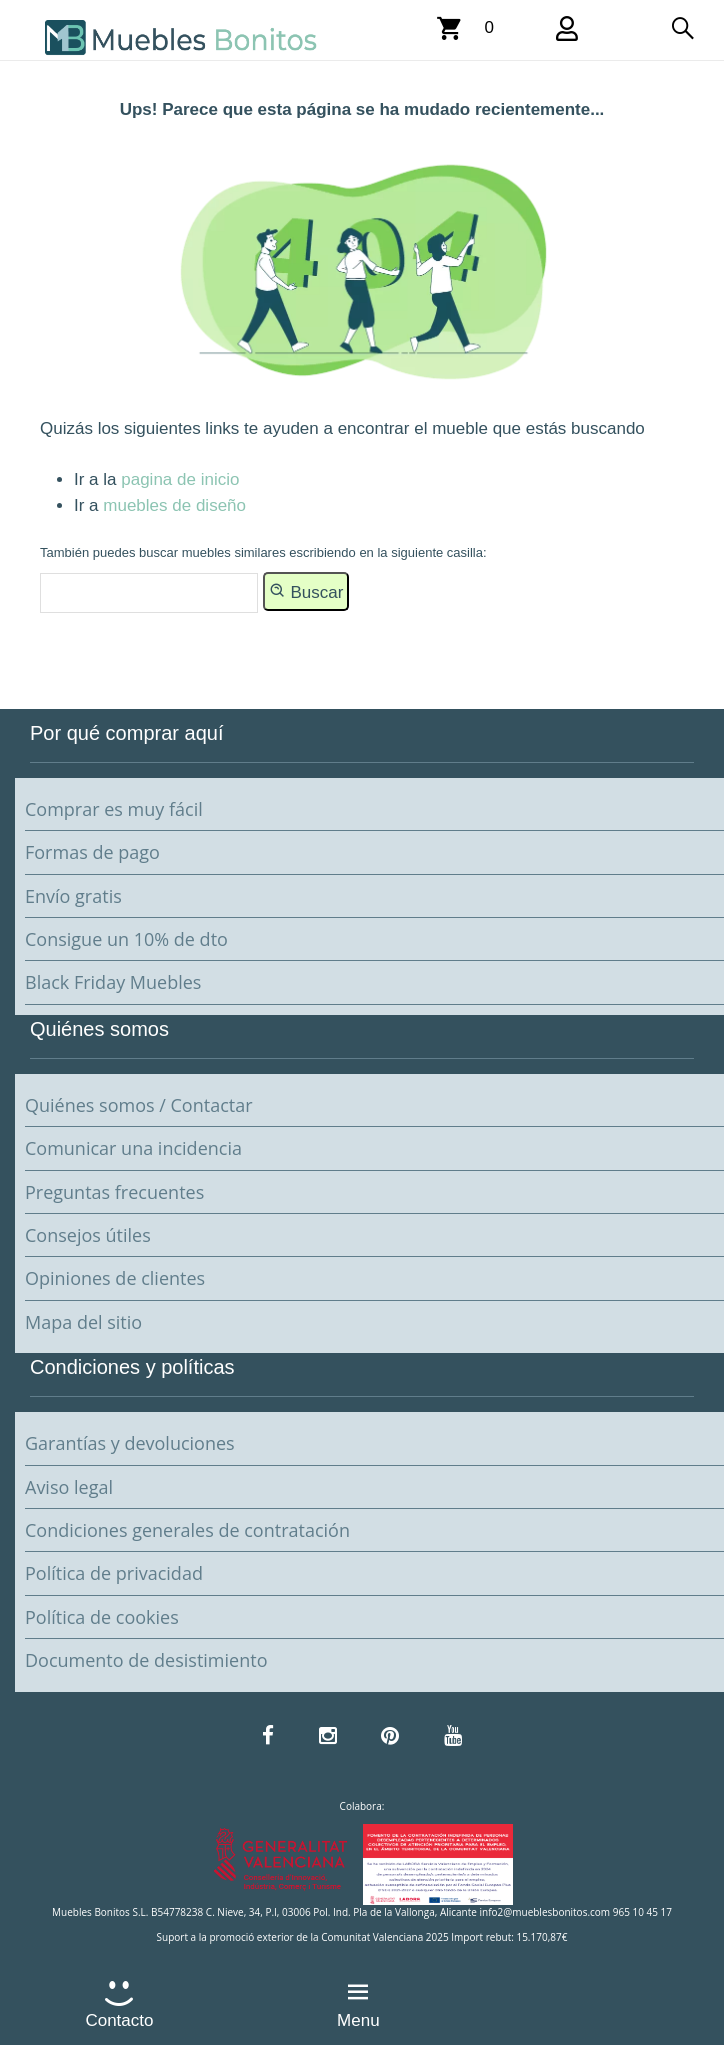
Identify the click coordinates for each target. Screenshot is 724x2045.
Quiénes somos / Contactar (139, 1105)
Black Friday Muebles (113, 982)
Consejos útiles (88, 1235)
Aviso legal (69, 1487)
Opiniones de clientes (115, 1278)
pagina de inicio (180, 479)
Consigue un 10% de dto (126, 939)
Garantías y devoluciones (130, 1443)
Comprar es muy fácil (114, 809)
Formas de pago (92, 852)
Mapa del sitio (83, 1322)
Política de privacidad (114, 1573)
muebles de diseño (174, 505)
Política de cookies (102, 1617)
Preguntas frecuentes (114, 1192)
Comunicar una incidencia (133, 1148)
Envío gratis (73, 896)
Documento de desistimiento (146, 1660)
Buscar (306, 591)
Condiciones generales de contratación (187, 1530)
